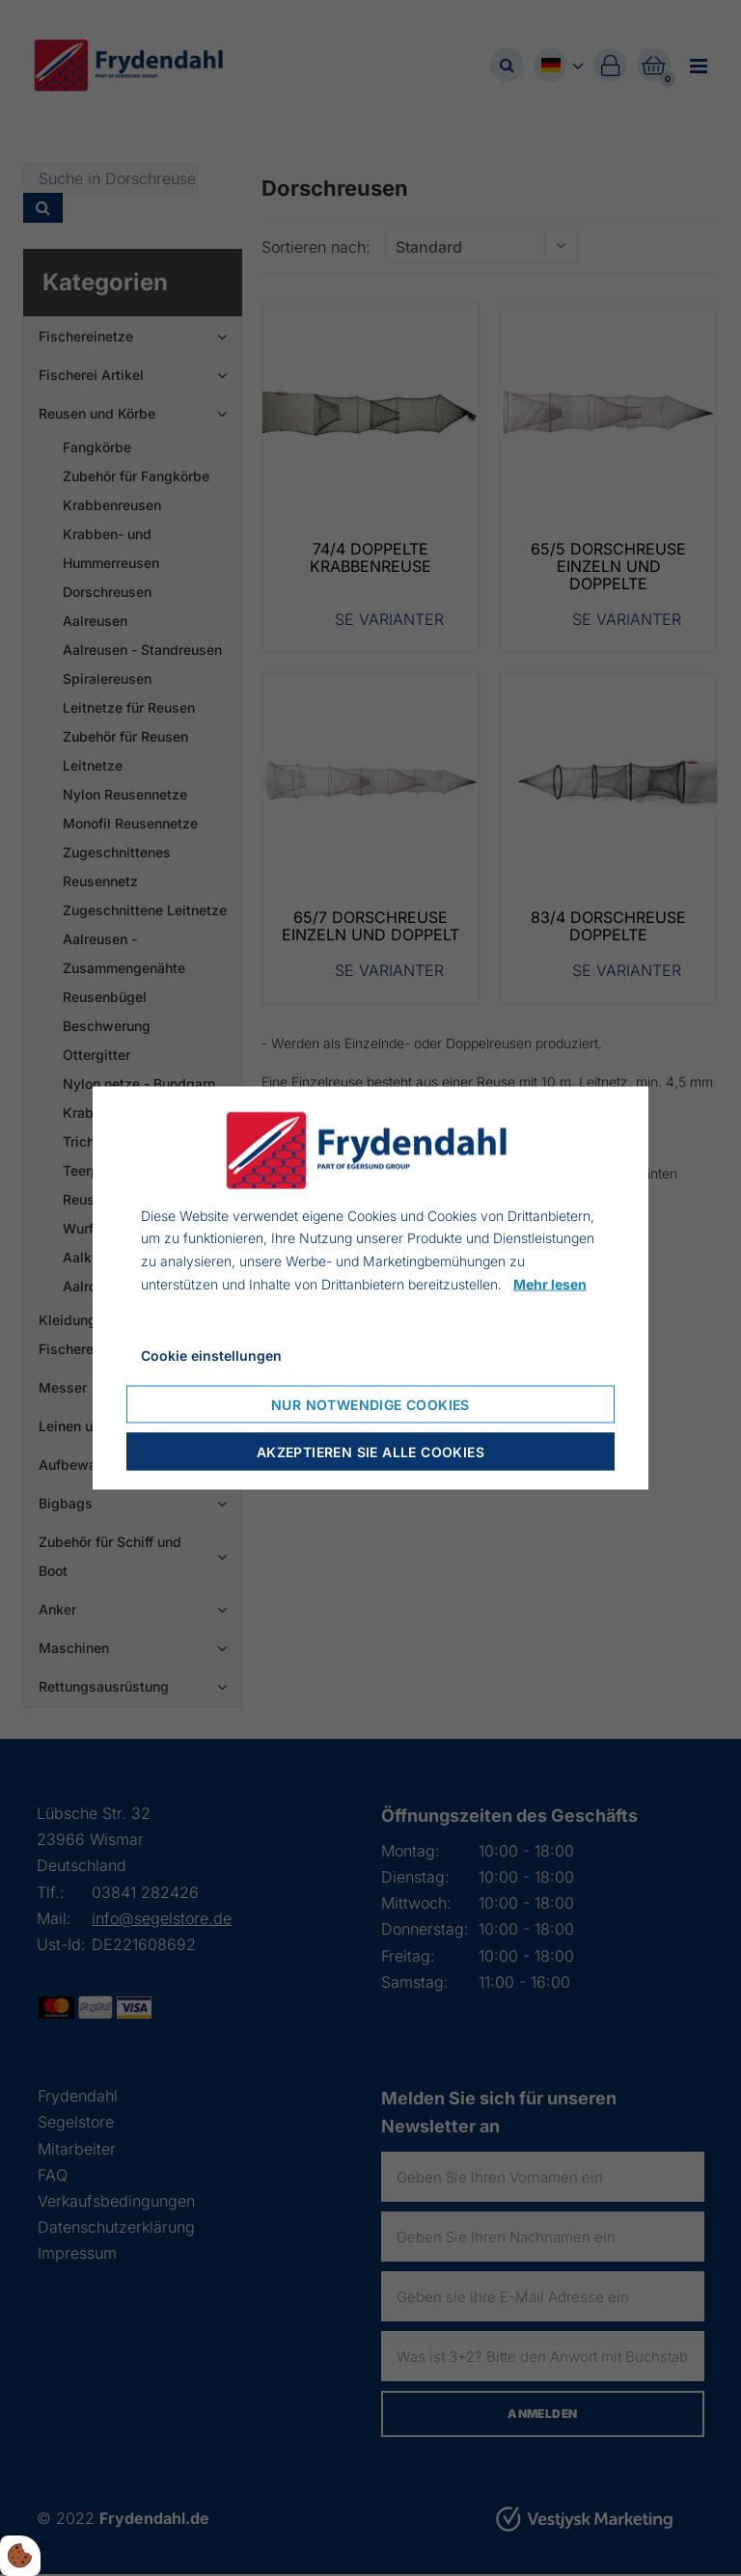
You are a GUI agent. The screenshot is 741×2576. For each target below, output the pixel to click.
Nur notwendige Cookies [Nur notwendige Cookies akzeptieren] (370, 1404)
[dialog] (370, 1288)
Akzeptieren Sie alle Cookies (370, 1452)
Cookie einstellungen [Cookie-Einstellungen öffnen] (211, 1354)
